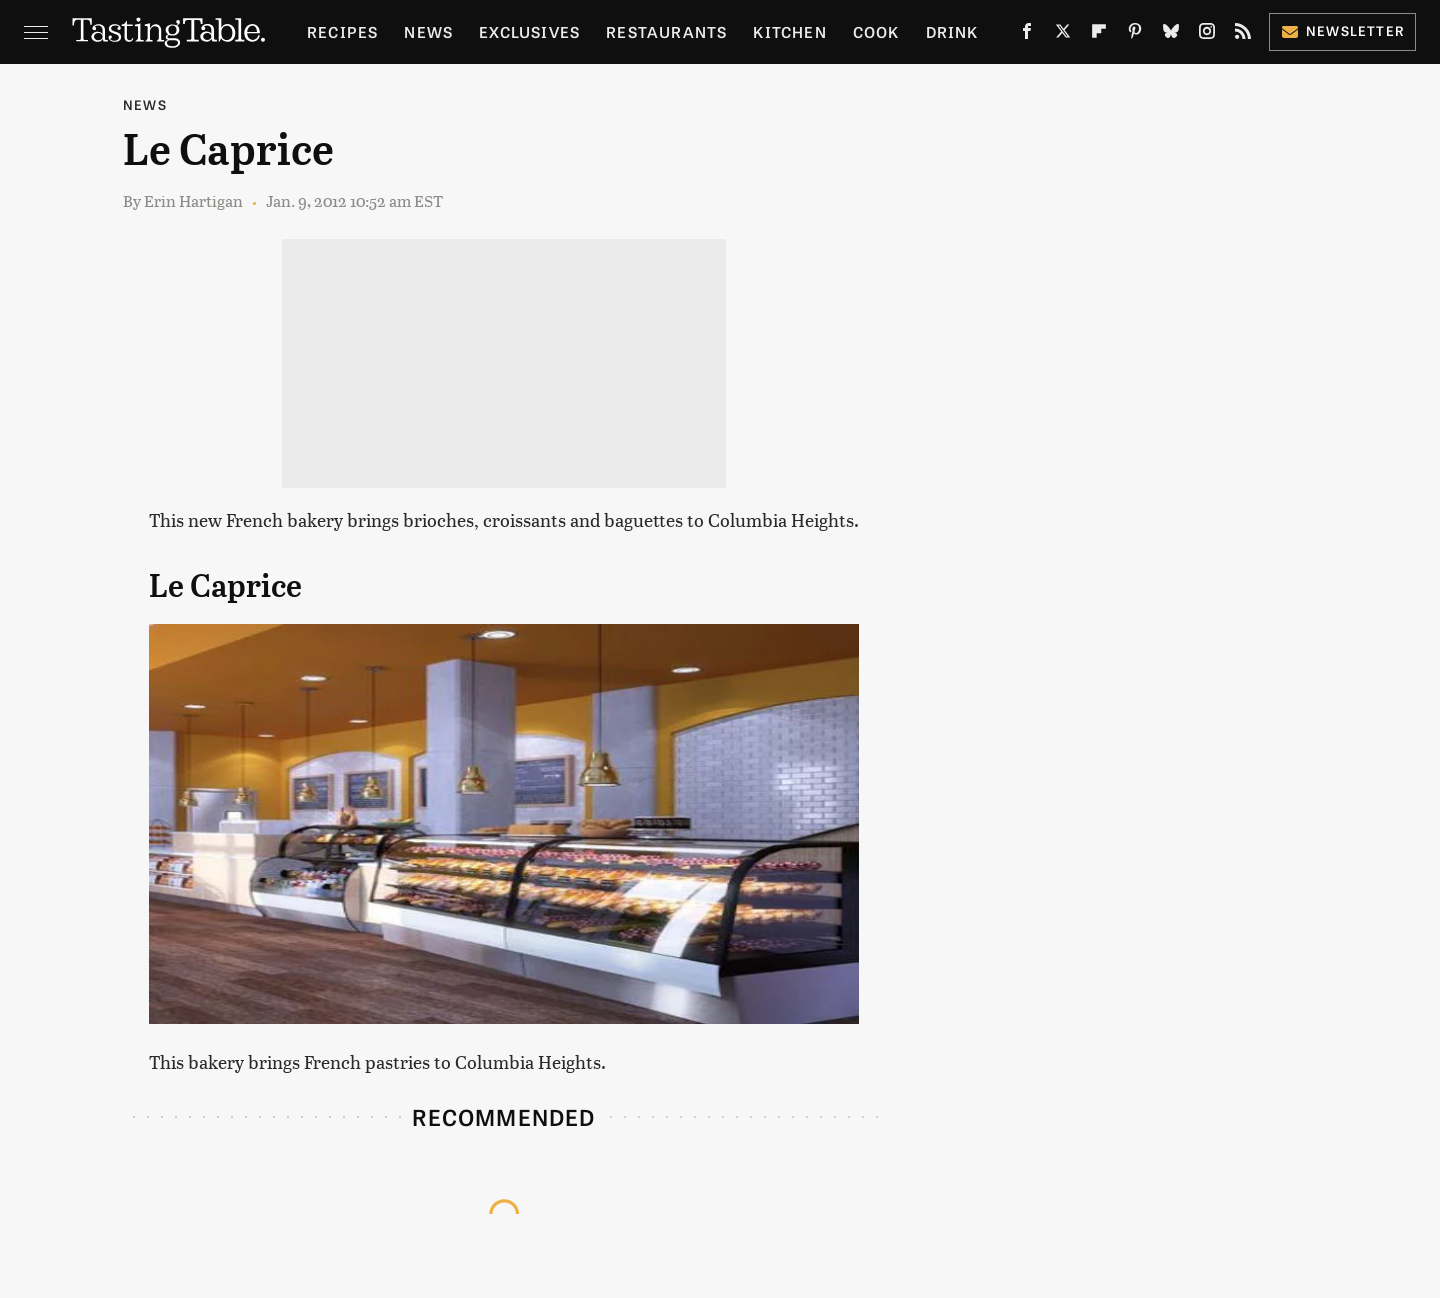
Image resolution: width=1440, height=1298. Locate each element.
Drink (952, 31)
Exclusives (529, 31)
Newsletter (1342, 30)
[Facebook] (1027, 35)
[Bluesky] (1171, 35)
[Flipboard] (1099, 35)
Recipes (342, 31)
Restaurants (666, 31)
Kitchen (789, 31)
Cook (876, 31)
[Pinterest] (1135, 35)
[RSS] (1243, 35)
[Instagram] (1207, 35)
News (428, 31)
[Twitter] (1063, 35)
